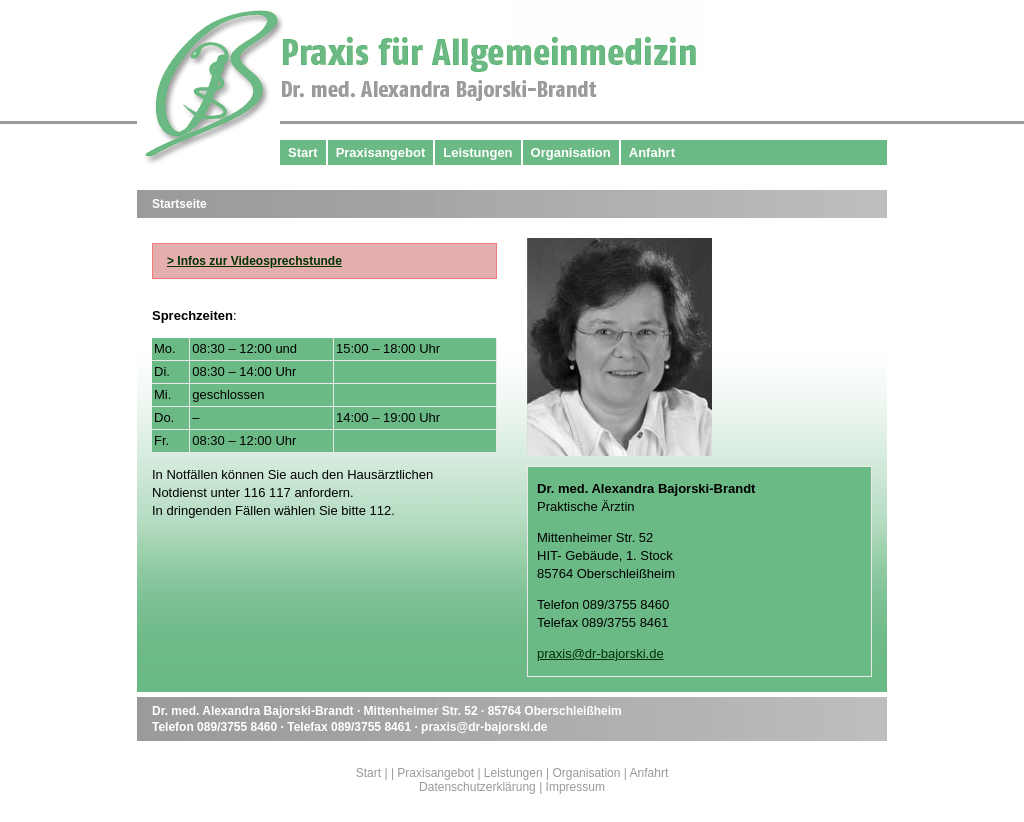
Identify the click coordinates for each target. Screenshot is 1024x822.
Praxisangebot (381, 152)
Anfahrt (652, 152)
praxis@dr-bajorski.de (600, 653)
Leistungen (477, 152)
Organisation (571, 152)
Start (303, 152)
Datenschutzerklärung (477, 787)
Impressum (575, 787)
